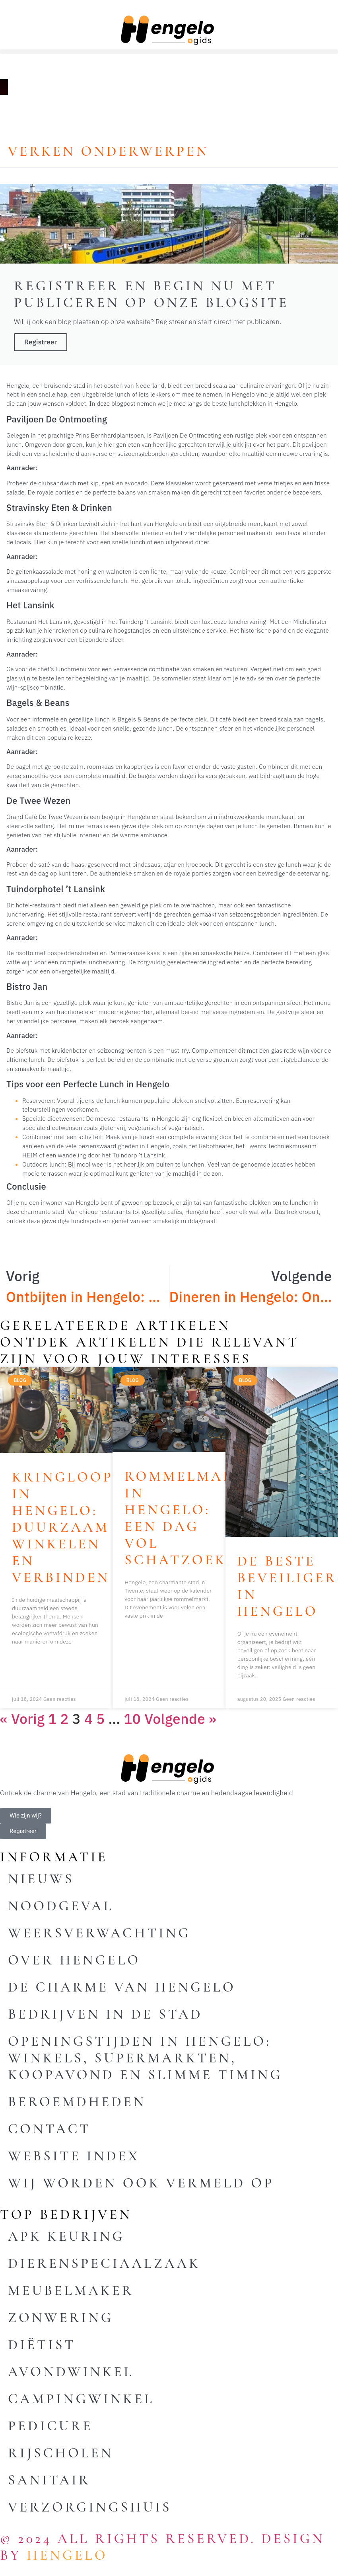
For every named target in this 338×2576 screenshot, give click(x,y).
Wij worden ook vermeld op (141, 2183)
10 (132, 1719)
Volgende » (180, 1719)
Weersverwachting (99, 1933)
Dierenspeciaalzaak (104, 2263)
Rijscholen (60, 2453)
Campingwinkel (81, 2398)
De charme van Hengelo (122, 1987)
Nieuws (41, 1878)
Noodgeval (60, 1906)
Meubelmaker (71, 2290)
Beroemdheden (77, 2101)
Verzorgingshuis (89, 2507)
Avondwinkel (71, 2371)
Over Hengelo (74, 1960)
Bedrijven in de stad (105, 2014)
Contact (49, 2129)
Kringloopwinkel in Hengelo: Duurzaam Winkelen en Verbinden (95, 1527)
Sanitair (49, 2480)
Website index (74, 2156)
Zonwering (60, 2317)
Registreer (40, 342)
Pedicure (50, 2426)
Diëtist (42, 2344)
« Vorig (22, 1719)
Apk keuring (66, 2236)
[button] (169, 51)
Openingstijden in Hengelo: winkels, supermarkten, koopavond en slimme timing (145, 2058)
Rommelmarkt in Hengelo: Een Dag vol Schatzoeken (191, 1518)
